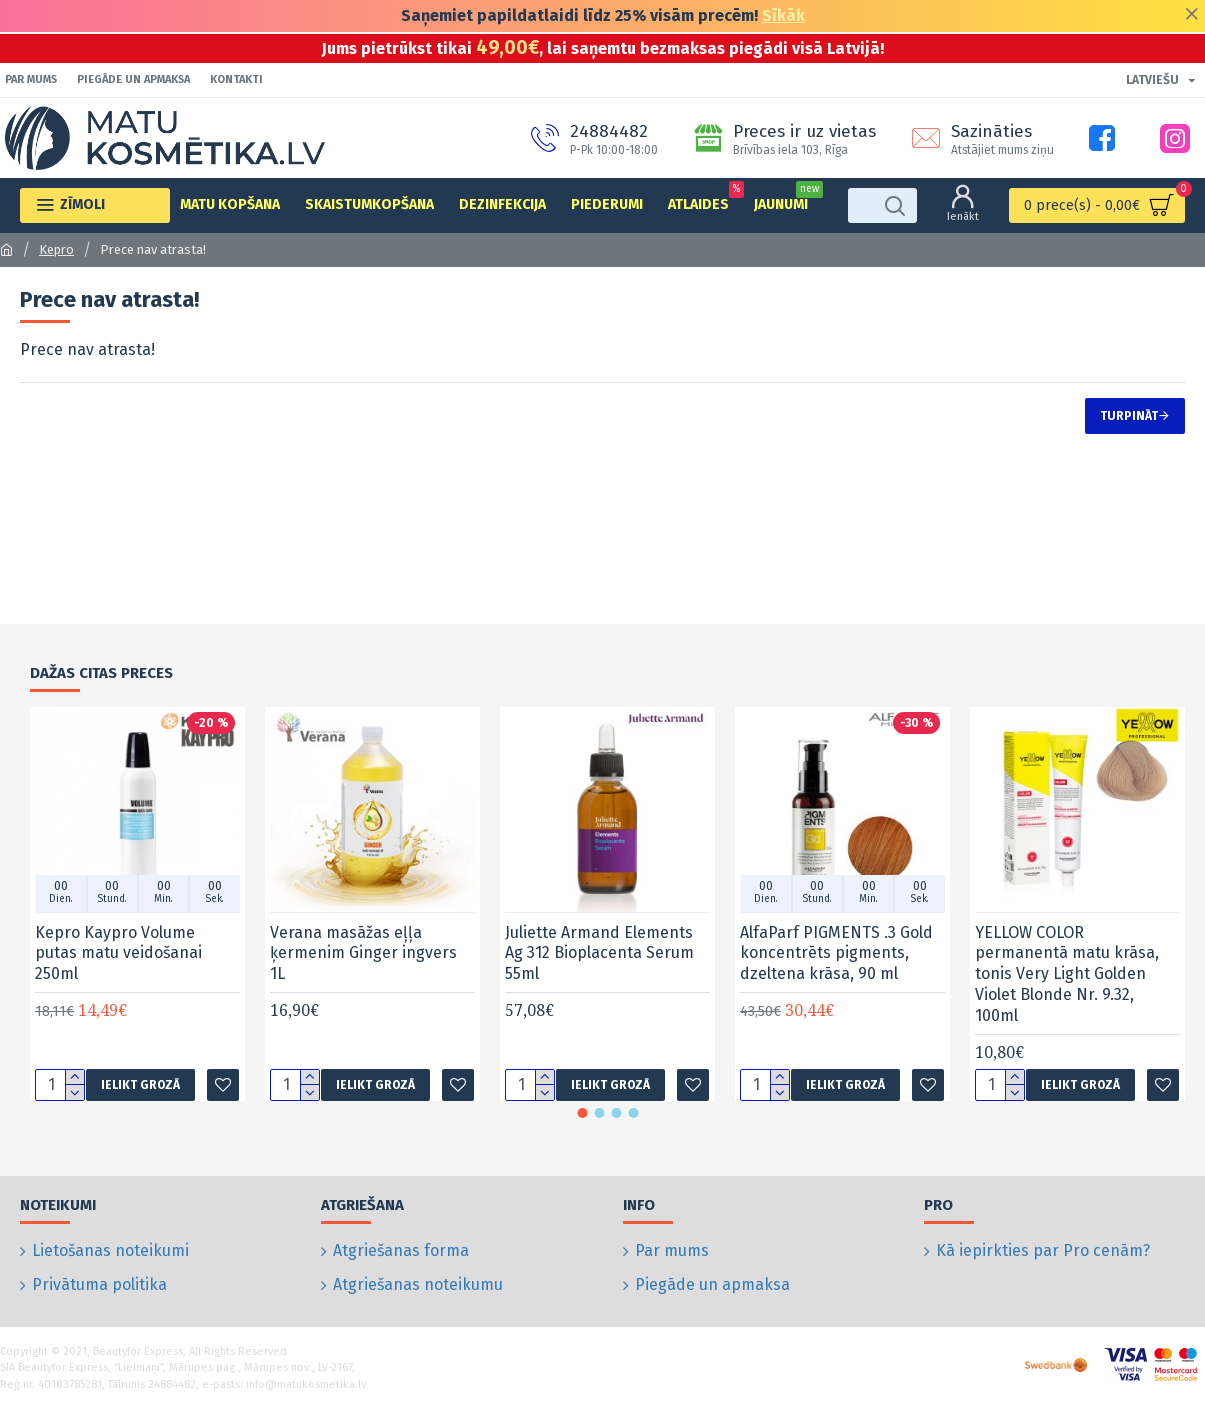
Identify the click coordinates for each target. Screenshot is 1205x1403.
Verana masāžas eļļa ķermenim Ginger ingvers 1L (363, 973)
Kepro (56, 249)
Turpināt (1129, 416)
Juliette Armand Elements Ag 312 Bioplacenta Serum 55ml (599, 973)
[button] (582, 1133)
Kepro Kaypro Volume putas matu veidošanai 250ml (118, 973)
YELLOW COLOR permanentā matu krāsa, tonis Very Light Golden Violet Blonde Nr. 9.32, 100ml (1067, 994)
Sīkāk (783, 15)
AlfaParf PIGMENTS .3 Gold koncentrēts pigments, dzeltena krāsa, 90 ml (836, 973)
